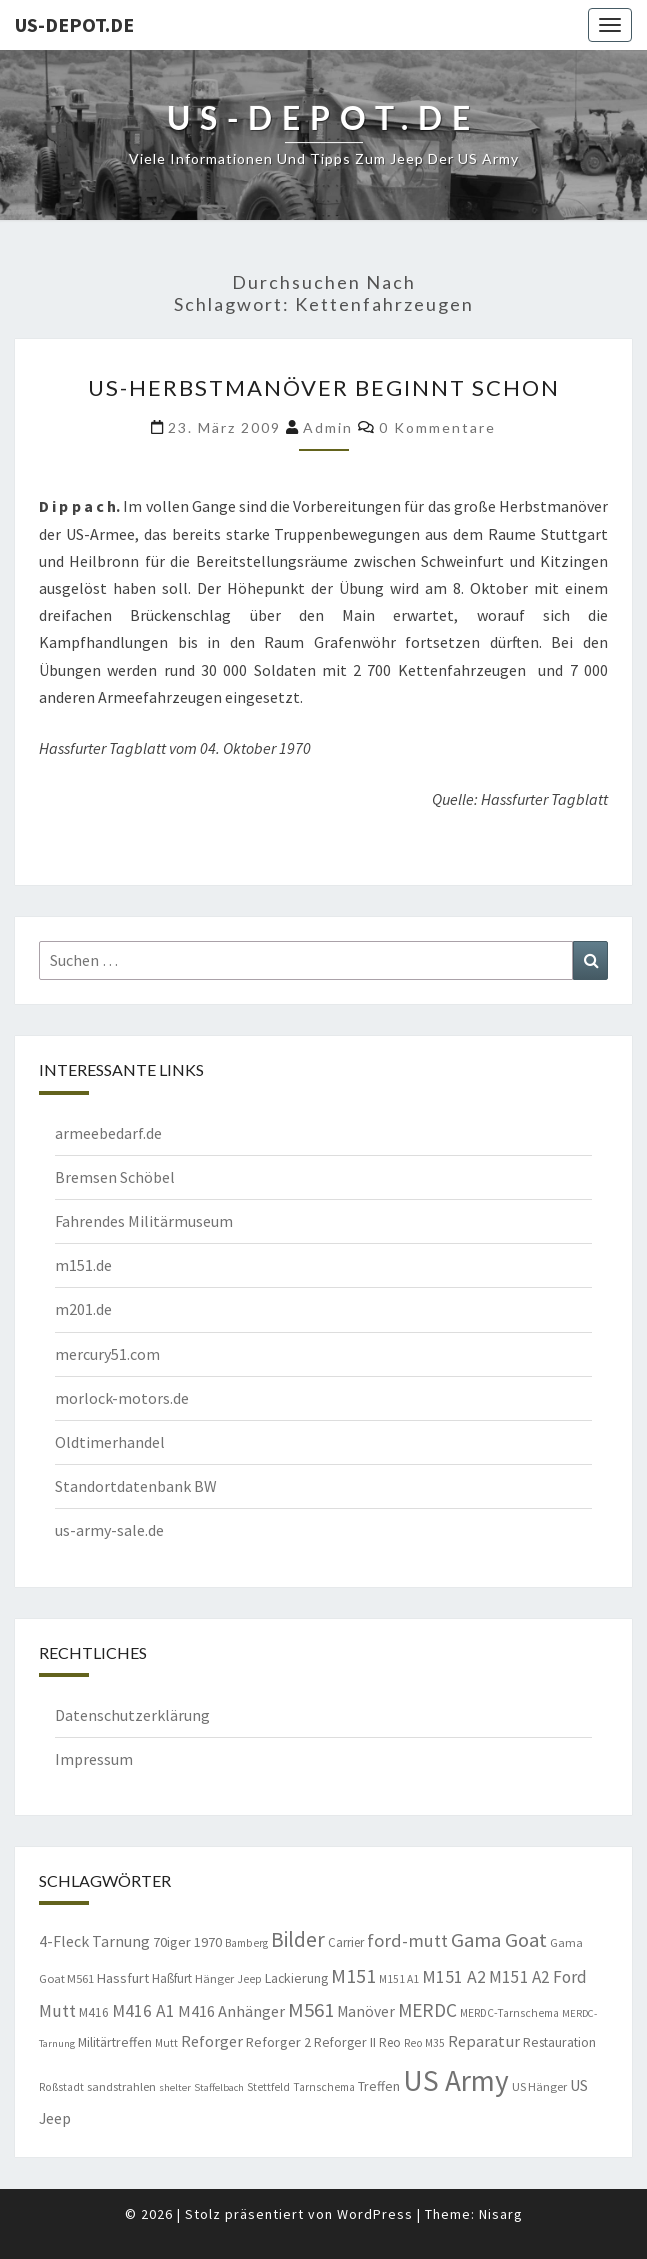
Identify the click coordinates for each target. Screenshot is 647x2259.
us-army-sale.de (109, 1530)
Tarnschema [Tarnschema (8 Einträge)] (324, 2087)
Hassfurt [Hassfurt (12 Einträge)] (123, 1978)
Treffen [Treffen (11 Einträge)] (379, 2086)
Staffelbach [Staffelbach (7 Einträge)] (219, 2087)
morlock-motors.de (122, 1398)
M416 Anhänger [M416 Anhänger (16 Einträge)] (231, 2011)
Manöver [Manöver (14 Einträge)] (366, 2011)
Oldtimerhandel (110, 1442)
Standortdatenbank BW (136, 1486)
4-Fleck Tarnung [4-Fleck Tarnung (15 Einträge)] (94, 1941)
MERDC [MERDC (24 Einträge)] (427, 2010)
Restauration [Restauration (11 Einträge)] (559, 2042)
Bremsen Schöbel (115, 1177)
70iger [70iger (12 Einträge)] (172, 1942)
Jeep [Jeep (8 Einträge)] (249, 1979)
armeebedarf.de (108, 1133)
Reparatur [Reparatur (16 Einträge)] (484, 2041)
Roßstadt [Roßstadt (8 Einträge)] (61, 2087)
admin (328, 427)
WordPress (375, 2214)
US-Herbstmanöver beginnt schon (324, 387)
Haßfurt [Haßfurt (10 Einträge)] (172, 1978)
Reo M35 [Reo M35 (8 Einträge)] (424, 2043)
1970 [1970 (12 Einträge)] (208, 1942)
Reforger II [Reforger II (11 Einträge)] (345, 2042)
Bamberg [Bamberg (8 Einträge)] (246, 1943)
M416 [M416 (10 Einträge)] (94, 2012)
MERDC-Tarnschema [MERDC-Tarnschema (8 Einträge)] (509, 2013)
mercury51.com (107, 1354)
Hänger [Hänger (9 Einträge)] (214, 1978)
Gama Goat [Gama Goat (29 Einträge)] (499, 1940)
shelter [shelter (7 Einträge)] (175, 2087)
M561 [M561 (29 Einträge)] (311, 2010)
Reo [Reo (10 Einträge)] (390, 2042)
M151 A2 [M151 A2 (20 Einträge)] (454, 1976)
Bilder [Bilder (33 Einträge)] (298, 1939)
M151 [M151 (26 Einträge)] (353, 1975)
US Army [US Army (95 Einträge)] (456, 2080)
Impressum (94, 1759)
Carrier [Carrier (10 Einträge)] (346, 1942)
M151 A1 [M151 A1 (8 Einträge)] (399, 1979)
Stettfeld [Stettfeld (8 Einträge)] (268, 2087)
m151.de (83, 1265)
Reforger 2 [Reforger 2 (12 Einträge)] (278, 2042)
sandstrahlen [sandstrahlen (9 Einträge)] (121, 2086)
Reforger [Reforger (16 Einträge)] (212, 2041)
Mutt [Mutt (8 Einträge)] (166, 2043)
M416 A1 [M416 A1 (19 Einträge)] (143, 2011)
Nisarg (501, 2214)
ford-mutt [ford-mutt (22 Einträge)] (407, 1940)
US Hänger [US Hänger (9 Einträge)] (539, 2086)
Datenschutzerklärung (132, 1715)
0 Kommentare (437, 427)
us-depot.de (74, 24)
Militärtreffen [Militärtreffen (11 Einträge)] (115, 2042)
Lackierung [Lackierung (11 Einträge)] (296, 1978)
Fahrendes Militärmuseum (144, 1221)
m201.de (83, 1309)
